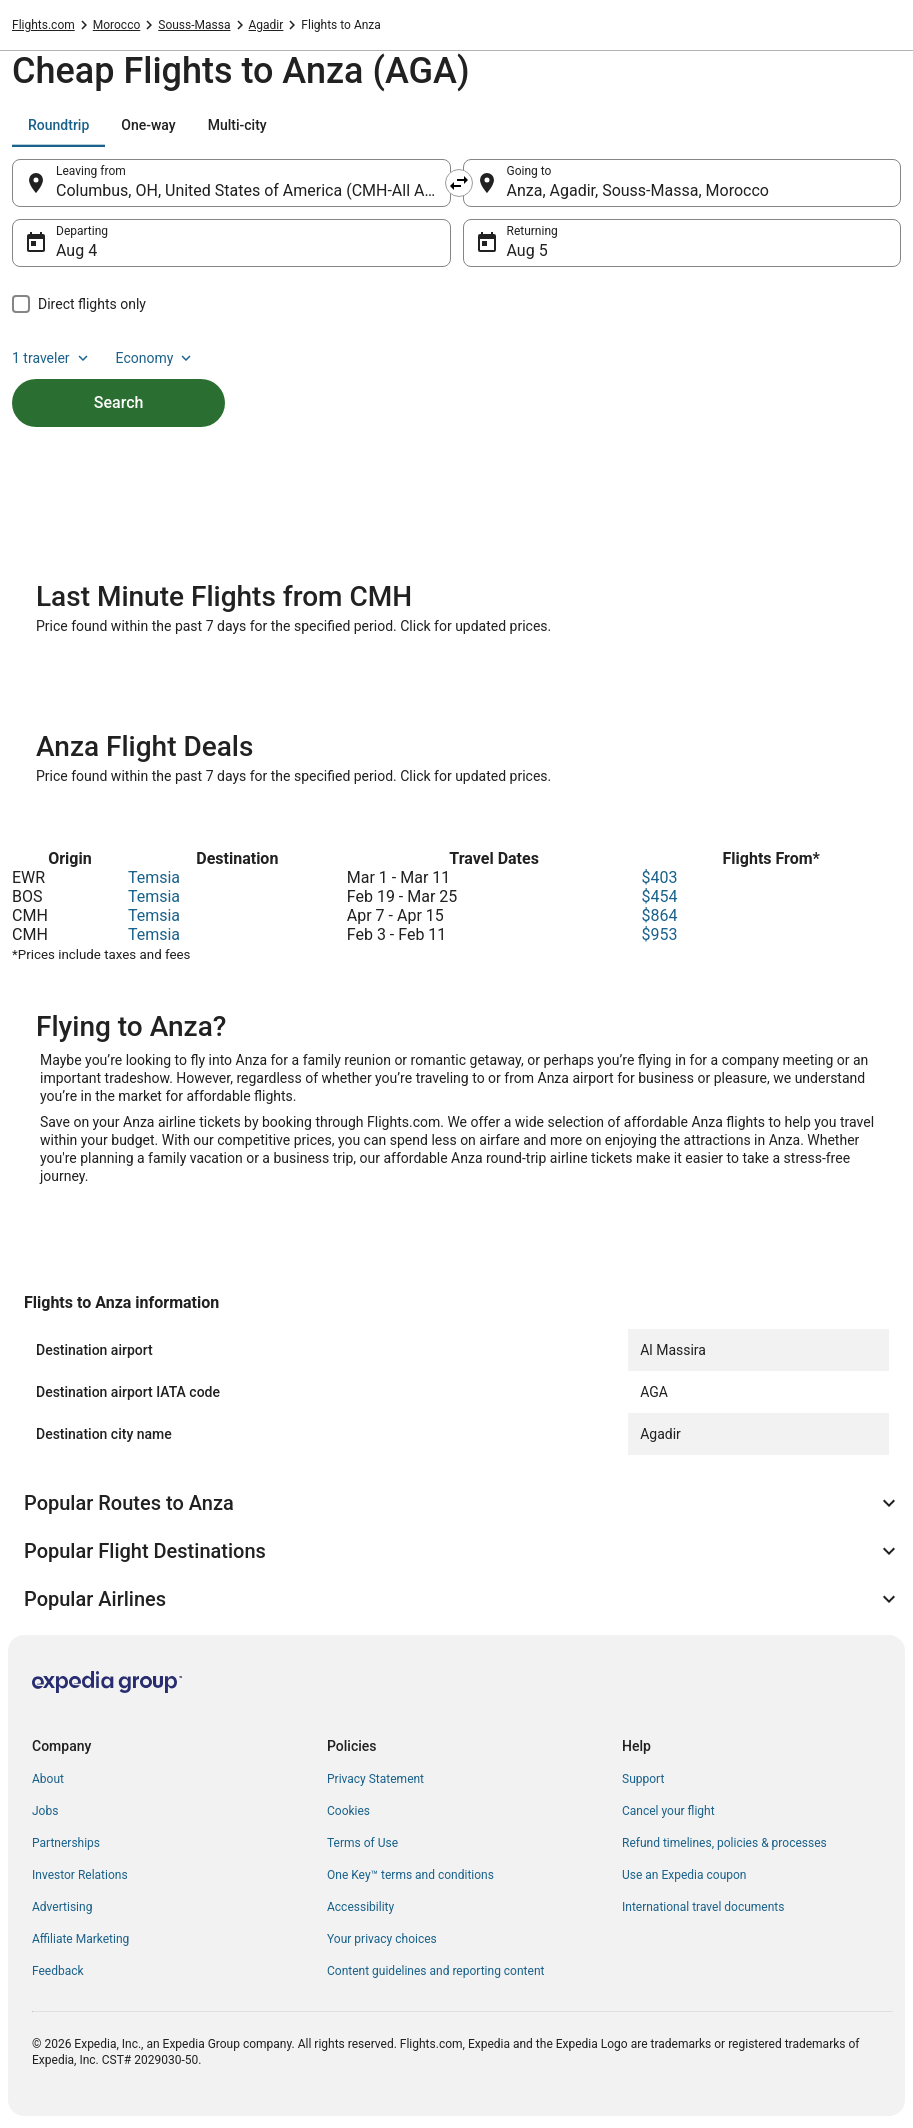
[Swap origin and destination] (459, 183)
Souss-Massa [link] (194, 25)
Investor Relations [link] (80, 1875)
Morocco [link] (117, 25)
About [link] (48, 1779)
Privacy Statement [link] (375, 1779)
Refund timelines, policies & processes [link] (724, 1843)
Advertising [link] (62, 1907)
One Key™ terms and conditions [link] (410, 1875)
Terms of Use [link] (362, 1843)
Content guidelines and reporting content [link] (435, 1971)
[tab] (58, 125)
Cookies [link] (348, 1811)
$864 (659, 915)
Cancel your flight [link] (668, 1811)
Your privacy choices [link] (382, 1939)
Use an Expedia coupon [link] (684, 1875)
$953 (659, 934)
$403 (659, 877)
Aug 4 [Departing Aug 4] (76, 250)
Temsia (154, 877)
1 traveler (52, 358)
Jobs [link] (45, 1811)
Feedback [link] (58, 1971)
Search (119, 402)
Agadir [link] (266, 25)
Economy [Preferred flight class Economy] (156, 358)
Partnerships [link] (66, 1843)
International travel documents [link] (703, 1907)
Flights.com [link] (43, 25)
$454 (659, 896)
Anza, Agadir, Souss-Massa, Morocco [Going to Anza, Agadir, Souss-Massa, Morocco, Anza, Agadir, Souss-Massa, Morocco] (638, 190)
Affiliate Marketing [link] (80, 1939)
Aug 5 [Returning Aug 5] (527, 250)
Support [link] (643, 1779)
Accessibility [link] (360, 1907)
